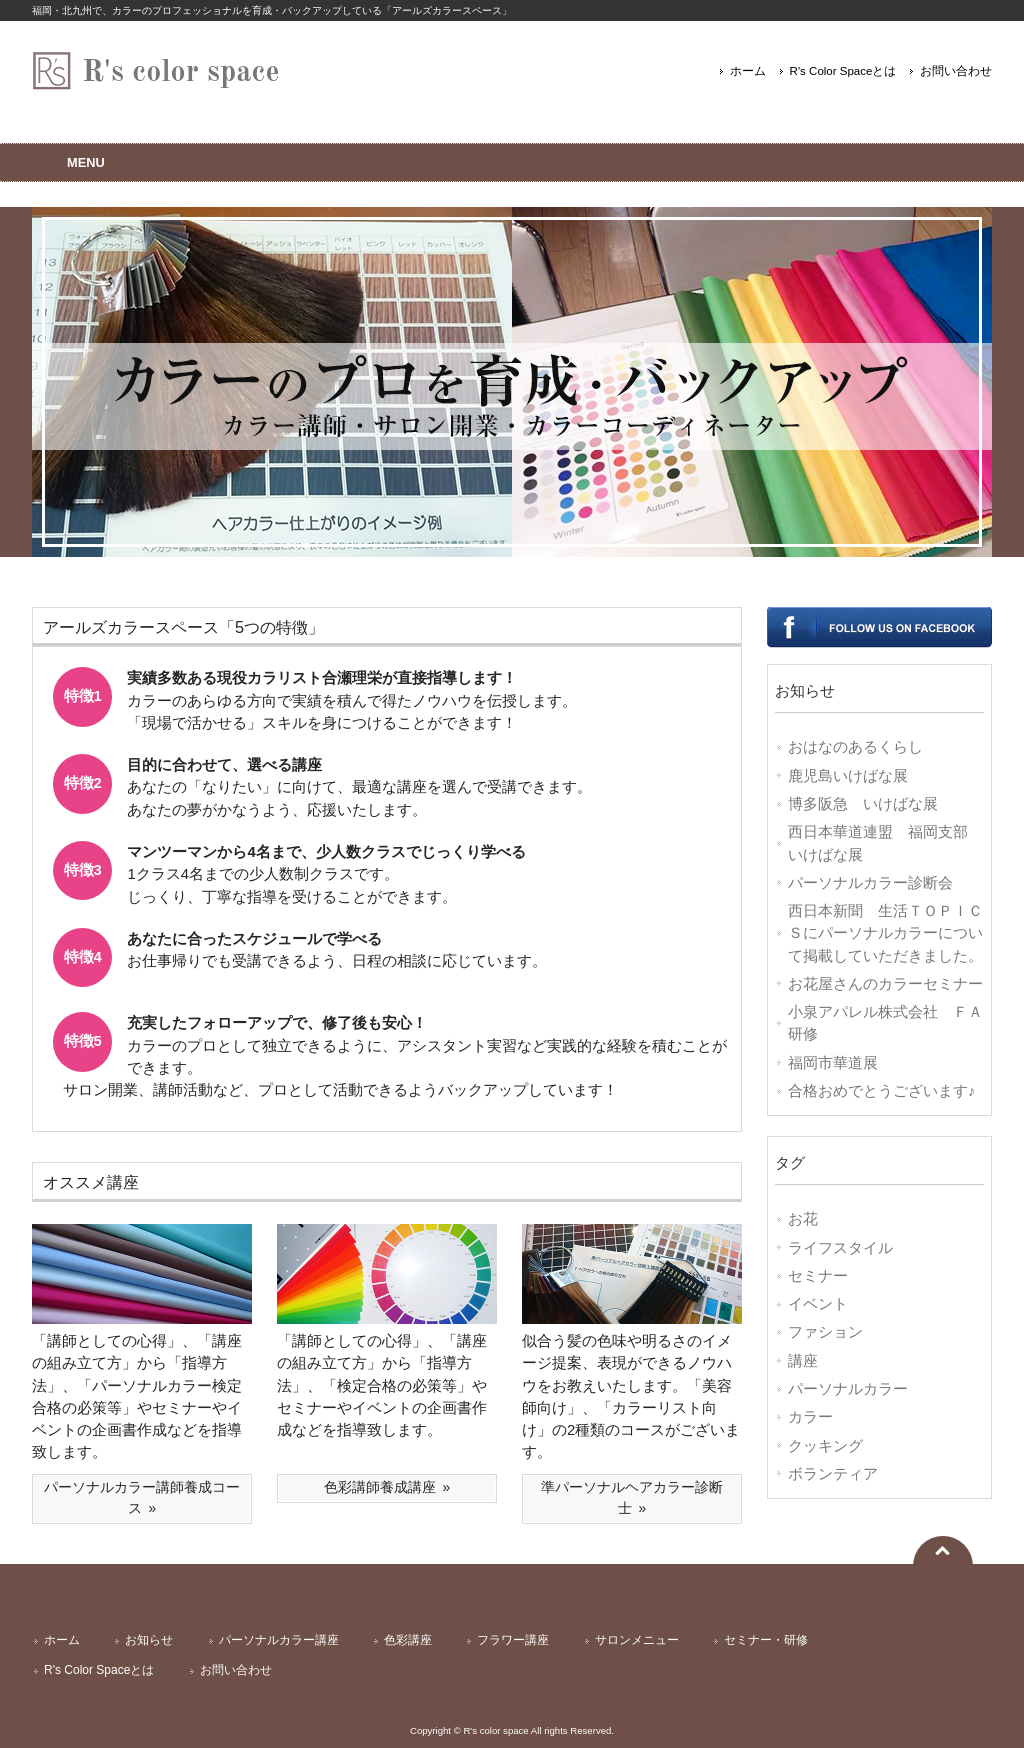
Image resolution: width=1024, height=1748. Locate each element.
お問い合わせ (956, 71)
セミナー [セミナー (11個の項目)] (818, 1276)
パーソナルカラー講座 (279, 1640)
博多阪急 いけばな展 (863, 804)
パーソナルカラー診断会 (870, 883)
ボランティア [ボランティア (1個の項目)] (833, 1474)
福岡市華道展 (833, 1063)
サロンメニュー (637, 1640)
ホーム (748, 71)
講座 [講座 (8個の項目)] (803, 1361)
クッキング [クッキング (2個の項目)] (825, 1446)
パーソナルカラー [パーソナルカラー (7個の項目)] (848, 1389)
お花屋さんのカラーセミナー (885, 984)
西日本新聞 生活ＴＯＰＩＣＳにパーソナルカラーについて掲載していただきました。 (885, 933)
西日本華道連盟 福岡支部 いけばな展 (885, 843)
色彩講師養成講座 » (387, 1487)
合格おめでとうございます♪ (881, 1091)
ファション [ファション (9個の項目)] (825, 1332)
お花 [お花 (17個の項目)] (803, 1219)
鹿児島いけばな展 (848, 776)
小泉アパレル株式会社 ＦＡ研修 (885, 1023)
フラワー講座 (513, 1640)
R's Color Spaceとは (843, 71)
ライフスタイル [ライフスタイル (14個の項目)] (840, 1248)
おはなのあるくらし (855, 747)
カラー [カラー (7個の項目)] (810, 1417)
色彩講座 (408, 1640)
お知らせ (149, 1640)
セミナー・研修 (766, 1640)
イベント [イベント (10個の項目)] (818, 1304)
